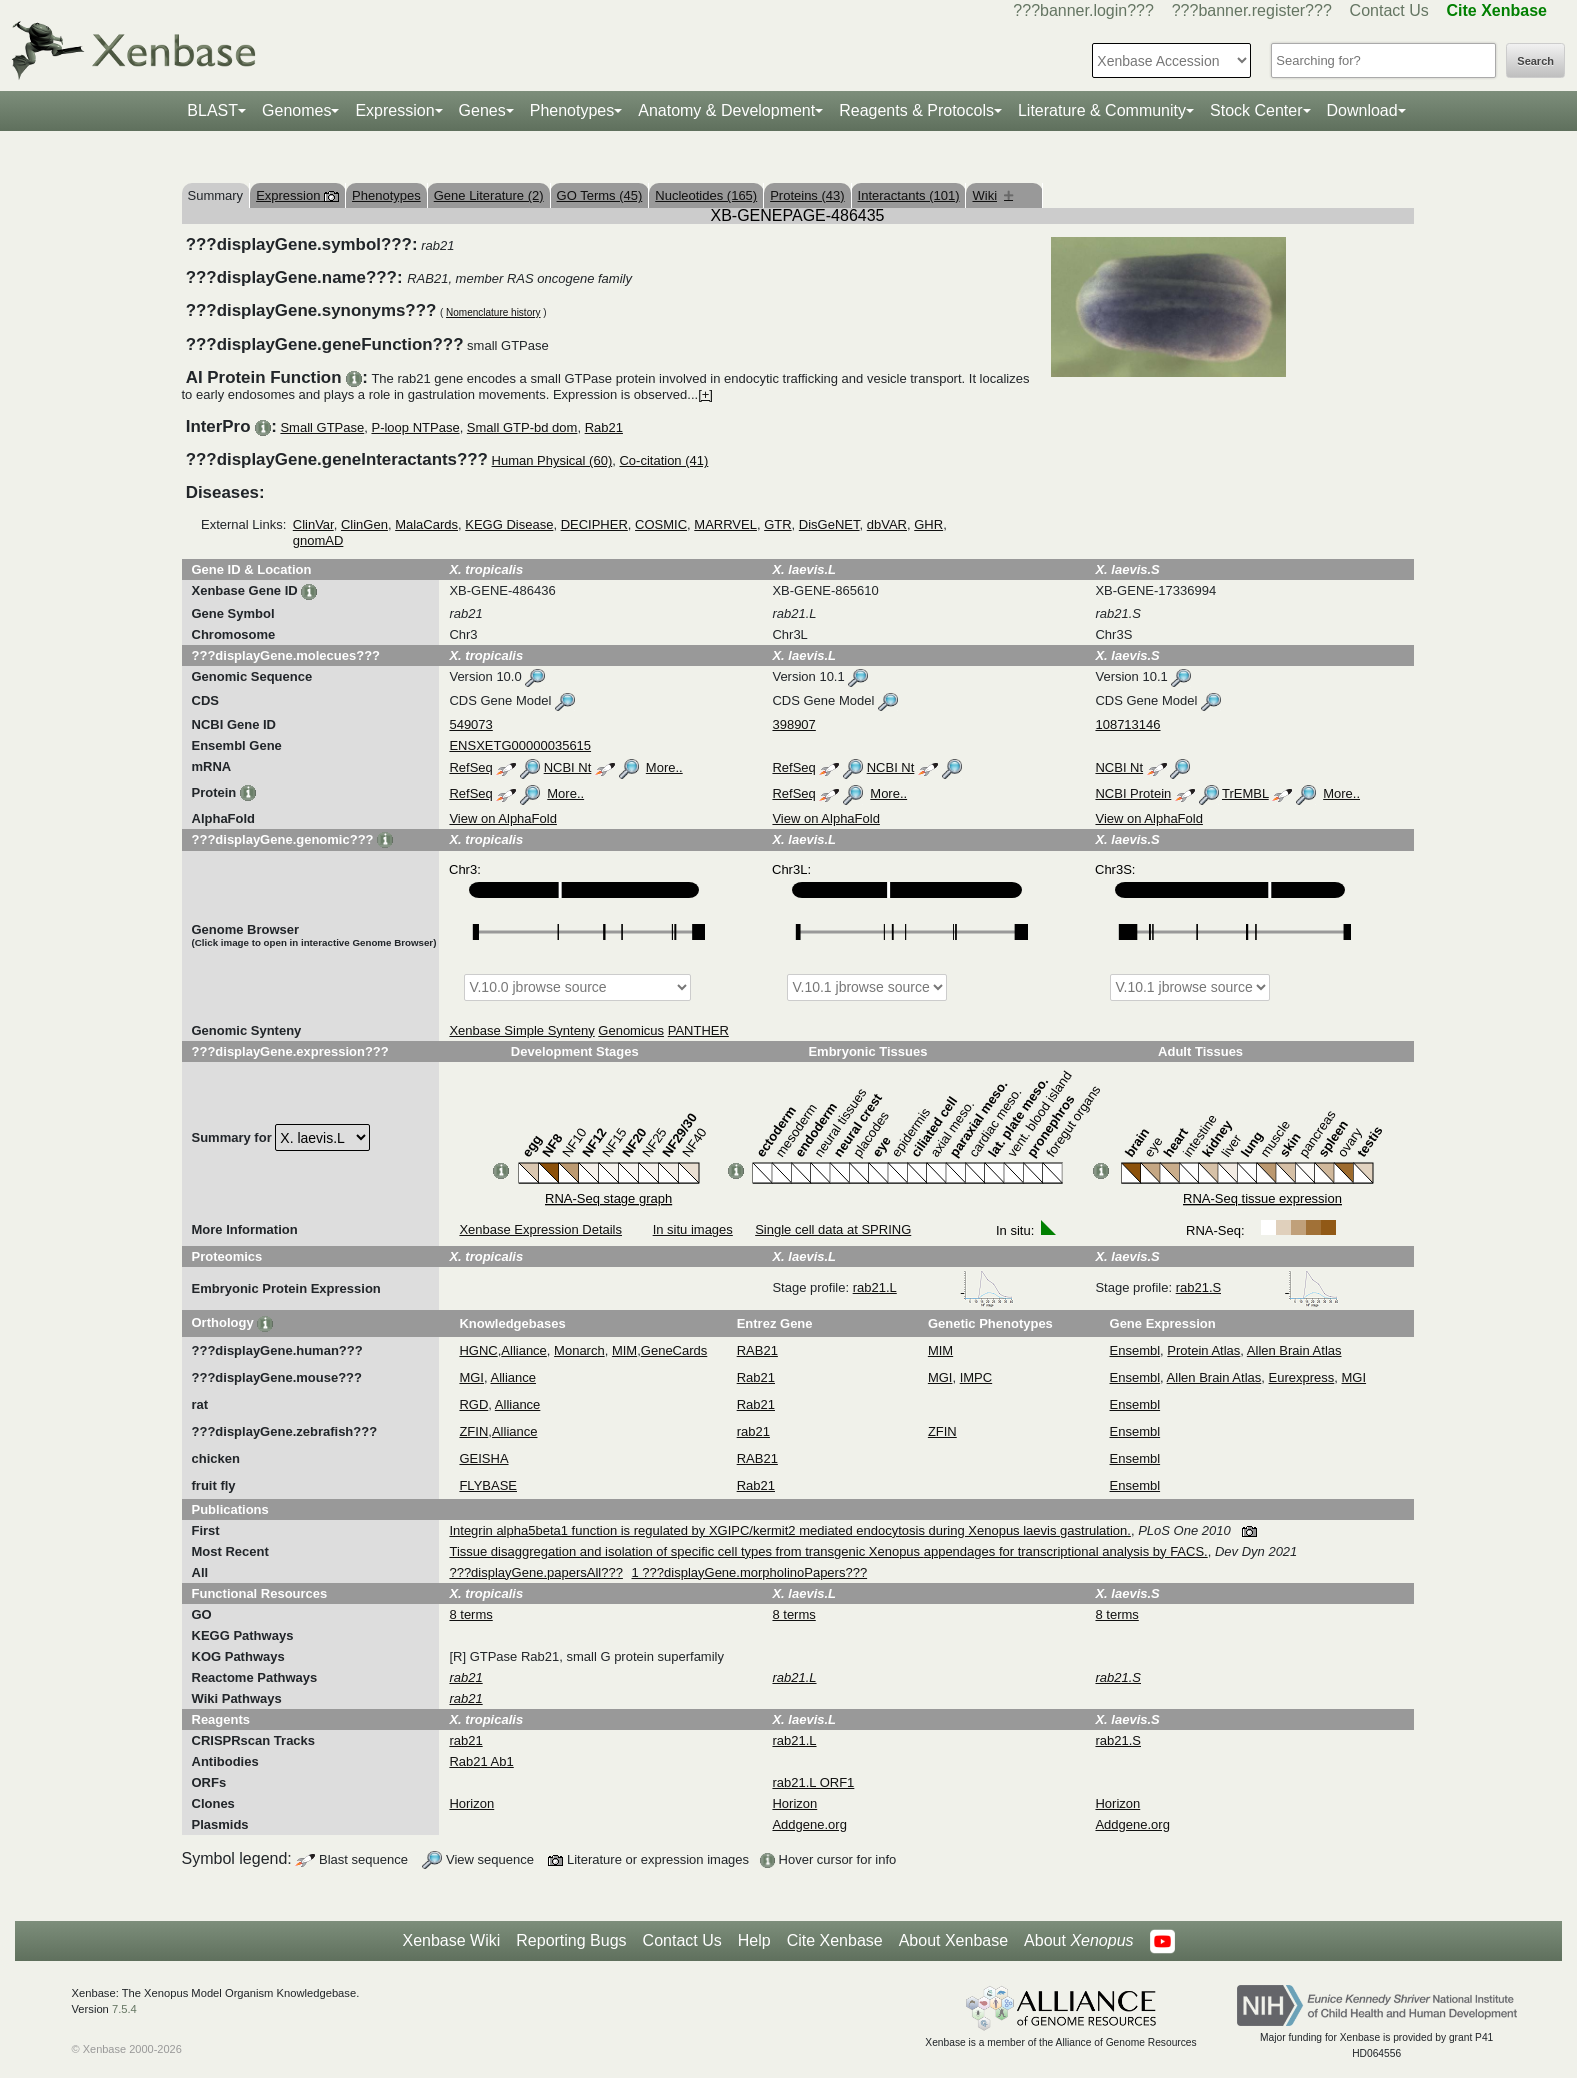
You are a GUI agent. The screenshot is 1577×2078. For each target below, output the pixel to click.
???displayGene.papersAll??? (535, 1572)
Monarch (579, 1350)
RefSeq (470, 767)
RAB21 (757, 1350)
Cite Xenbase (835, 1940)
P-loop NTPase (415, 427)
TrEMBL (1245, 793)
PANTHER (698, 1030)
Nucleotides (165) (706, 195)
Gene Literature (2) (489, 195)
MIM (624, 1350)
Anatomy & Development (726, 110)
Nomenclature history (493, 312)
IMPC (976, 1377)
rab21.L (934, 1287)
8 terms (470, 1614)
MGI (471, 1377)
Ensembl (1135, 1350)
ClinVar (313, 524)
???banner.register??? (1252, 10)
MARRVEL (725, 524)
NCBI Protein (1133, 793)
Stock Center (1256, 110)
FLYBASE (488, 1485)
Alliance (524, 1350)
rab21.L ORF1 (813, 1782)
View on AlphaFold (502, 818)
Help (754, 1940)
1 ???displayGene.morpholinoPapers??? (750, 1572)
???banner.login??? (1083, 10)
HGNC (478, 1350)
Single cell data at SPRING (833, 1229)
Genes (482, 110)
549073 (470, 724)
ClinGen (364, 524)
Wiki (992, 195)
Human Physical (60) (552, 460)
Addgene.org (809, 1824)
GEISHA (483, 1458)
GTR (777, 524)
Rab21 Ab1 (481, 1761)
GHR (928, 524)
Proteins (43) (807, 195)
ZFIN (473, 1431)
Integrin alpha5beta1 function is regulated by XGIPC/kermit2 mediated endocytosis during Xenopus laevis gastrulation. (789, 1530)
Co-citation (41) (663, 460)
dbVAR (887, 524)
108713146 (1127, 724)
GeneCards (674, 1350)
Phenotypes (572, 110)
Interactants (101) (909, 195)
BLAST (212, 110)
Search (1535, 61)
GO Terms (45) (600, 195)
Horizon (471, 1803)
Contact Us (1389, 10)
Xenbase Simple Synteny (521, 1030)
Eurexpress (1302, 1377)
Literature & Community (1102, 110)
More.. (664, 767)
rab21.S (1257, 1287)
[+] (705, 394)
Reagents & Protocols (916, 110)
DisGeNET (829, 524)
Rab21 (604, 427)
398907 (793, 724)
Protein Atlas (1203, 1350)
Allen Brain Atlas (1294, 1350)
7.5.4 (124, 2009)
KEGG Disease (509, 524)
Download (1362, 110)
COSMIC (661, 524)
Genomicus (631, 1030)
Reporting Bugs (571, 1940)
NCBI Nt (568, 767)
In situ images (693, 1229)
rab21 (753, 1431)
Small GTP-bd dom (522, 427)
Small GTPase (322, 427)
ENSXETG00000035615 (520, 745)
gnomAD (318, 540)
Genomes (296, 110)
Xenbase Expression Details (540, 1229)
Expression (394, 110)
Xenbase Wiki (451, 1940)
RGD (473, 1404)
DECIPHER (594, 524)
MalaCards (426, 524)
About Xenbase (953, 1940)
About (1078, 1941)
